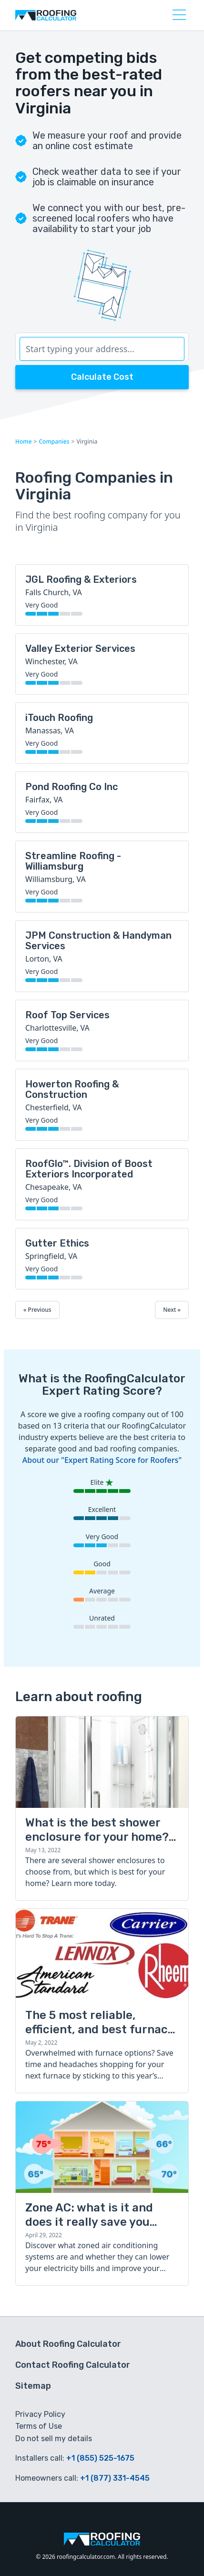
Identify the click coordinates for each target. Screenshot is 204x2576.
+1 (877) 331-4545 (115, 2478)
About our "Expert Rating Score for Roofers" (102, 1460)
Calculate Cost (102, 377)
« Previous (37, 1310)
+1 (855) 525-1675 (100, 2458)
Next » (172, 1310)
